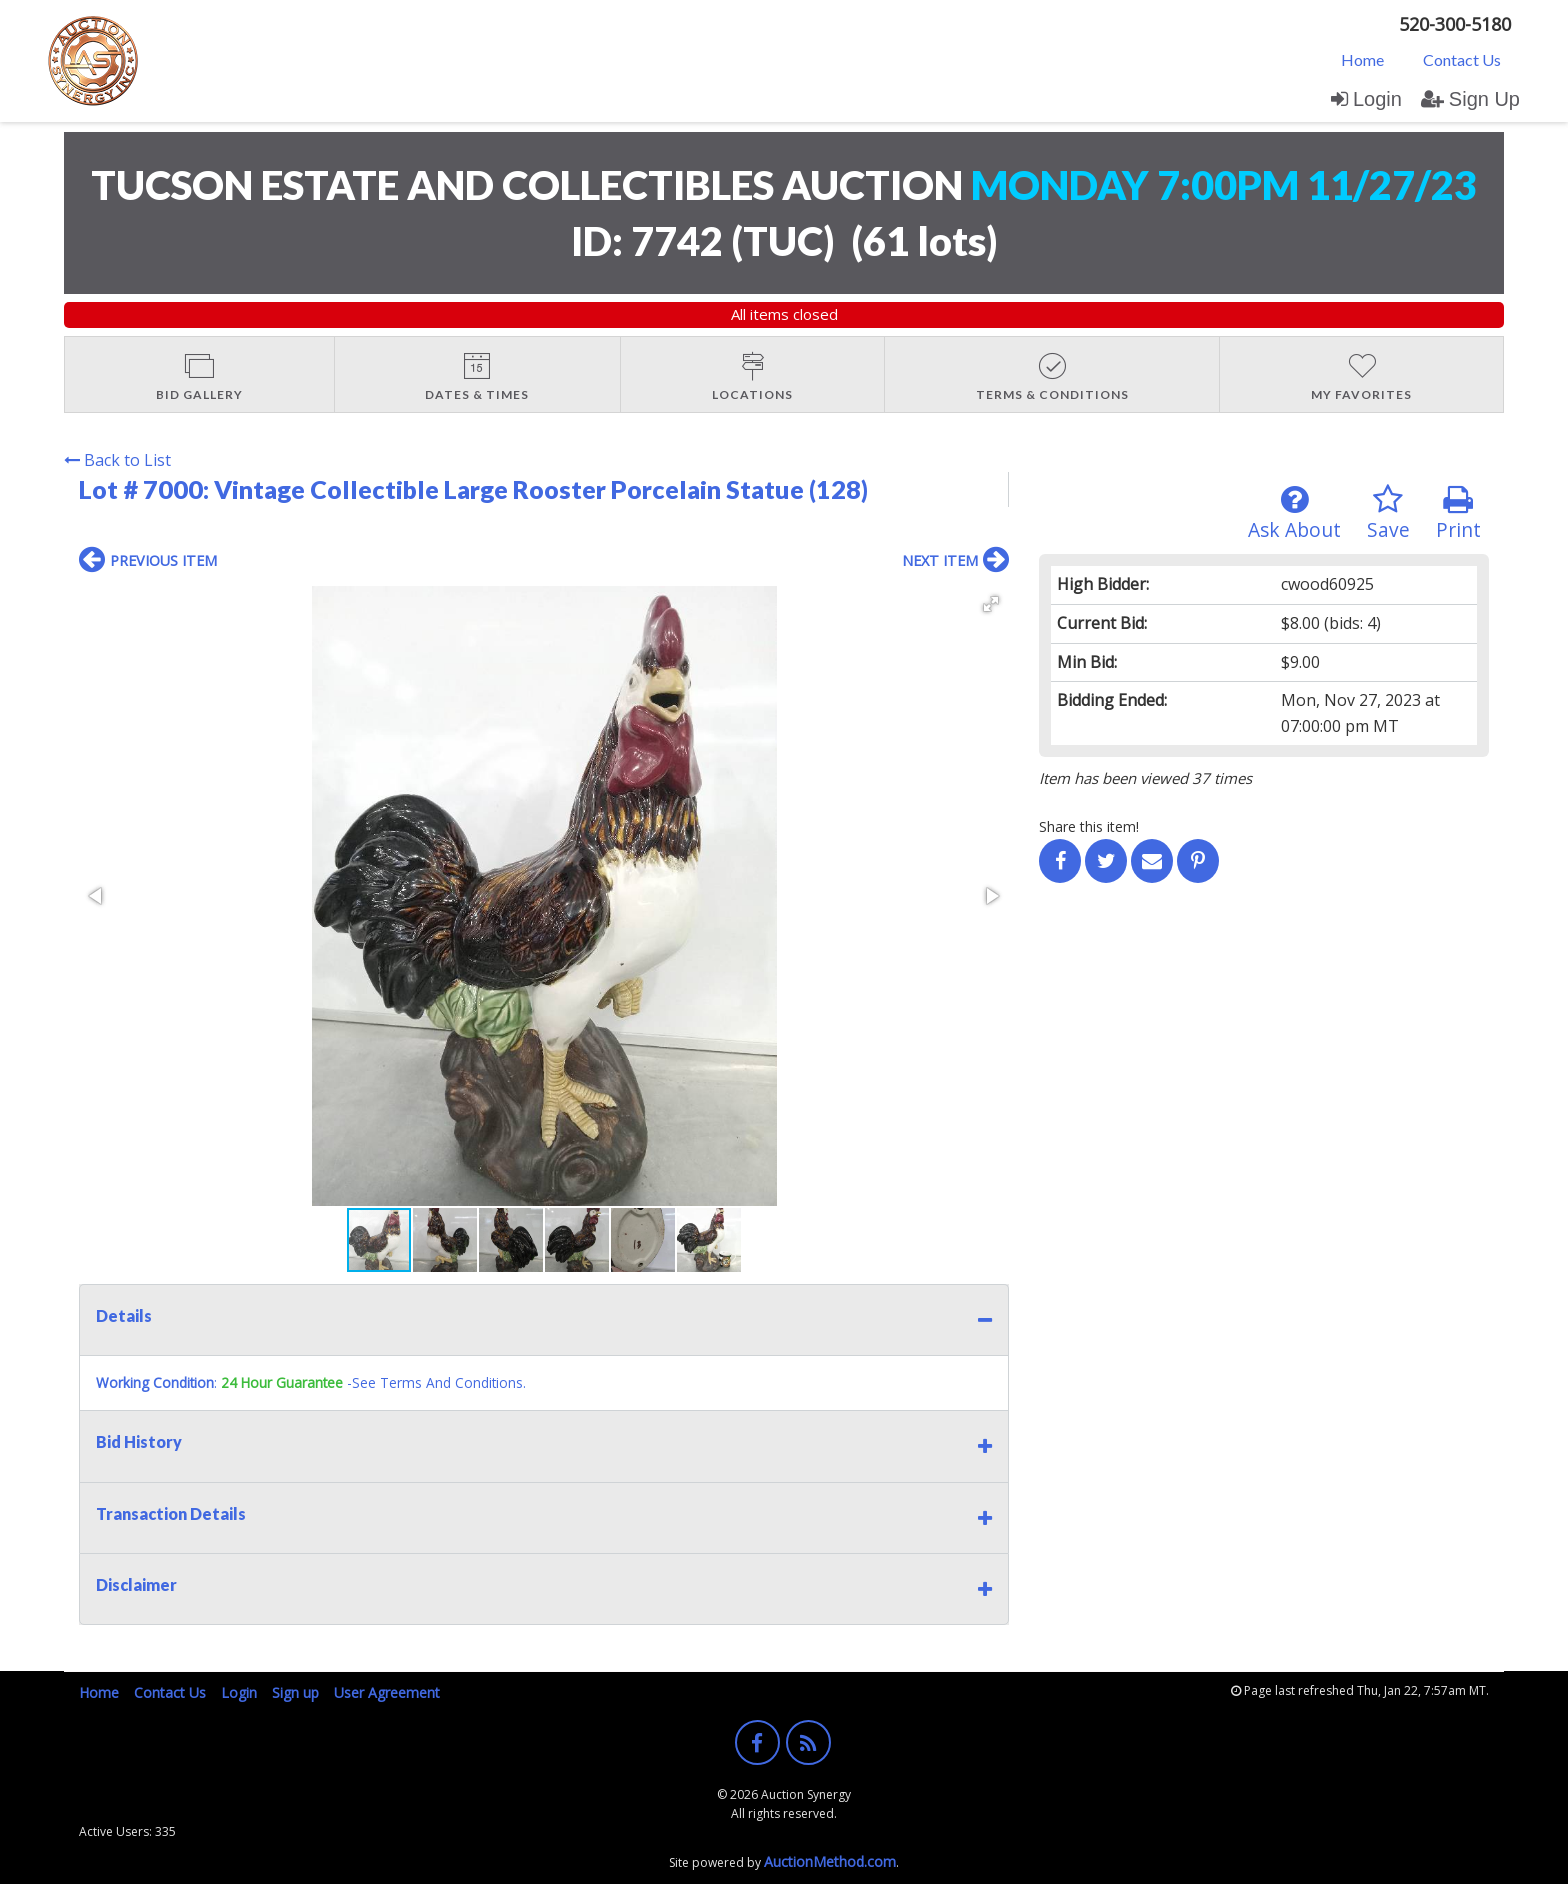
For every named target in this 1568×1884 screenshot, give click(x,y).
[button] (991, 604)
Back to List (117, 460)
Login (1366, 99)
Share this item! (1089, 826)
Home (1362, 59)
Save (1388, 513)
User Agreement (387, 1692)
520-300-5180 (1455, 24)
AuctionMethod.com (830, 1861)
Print (1458, 513)
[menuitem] (1362, 59)
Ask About (1294, 513)
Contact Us (1462, 59)
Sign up (295, 1692)
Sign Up (1470, 99)
